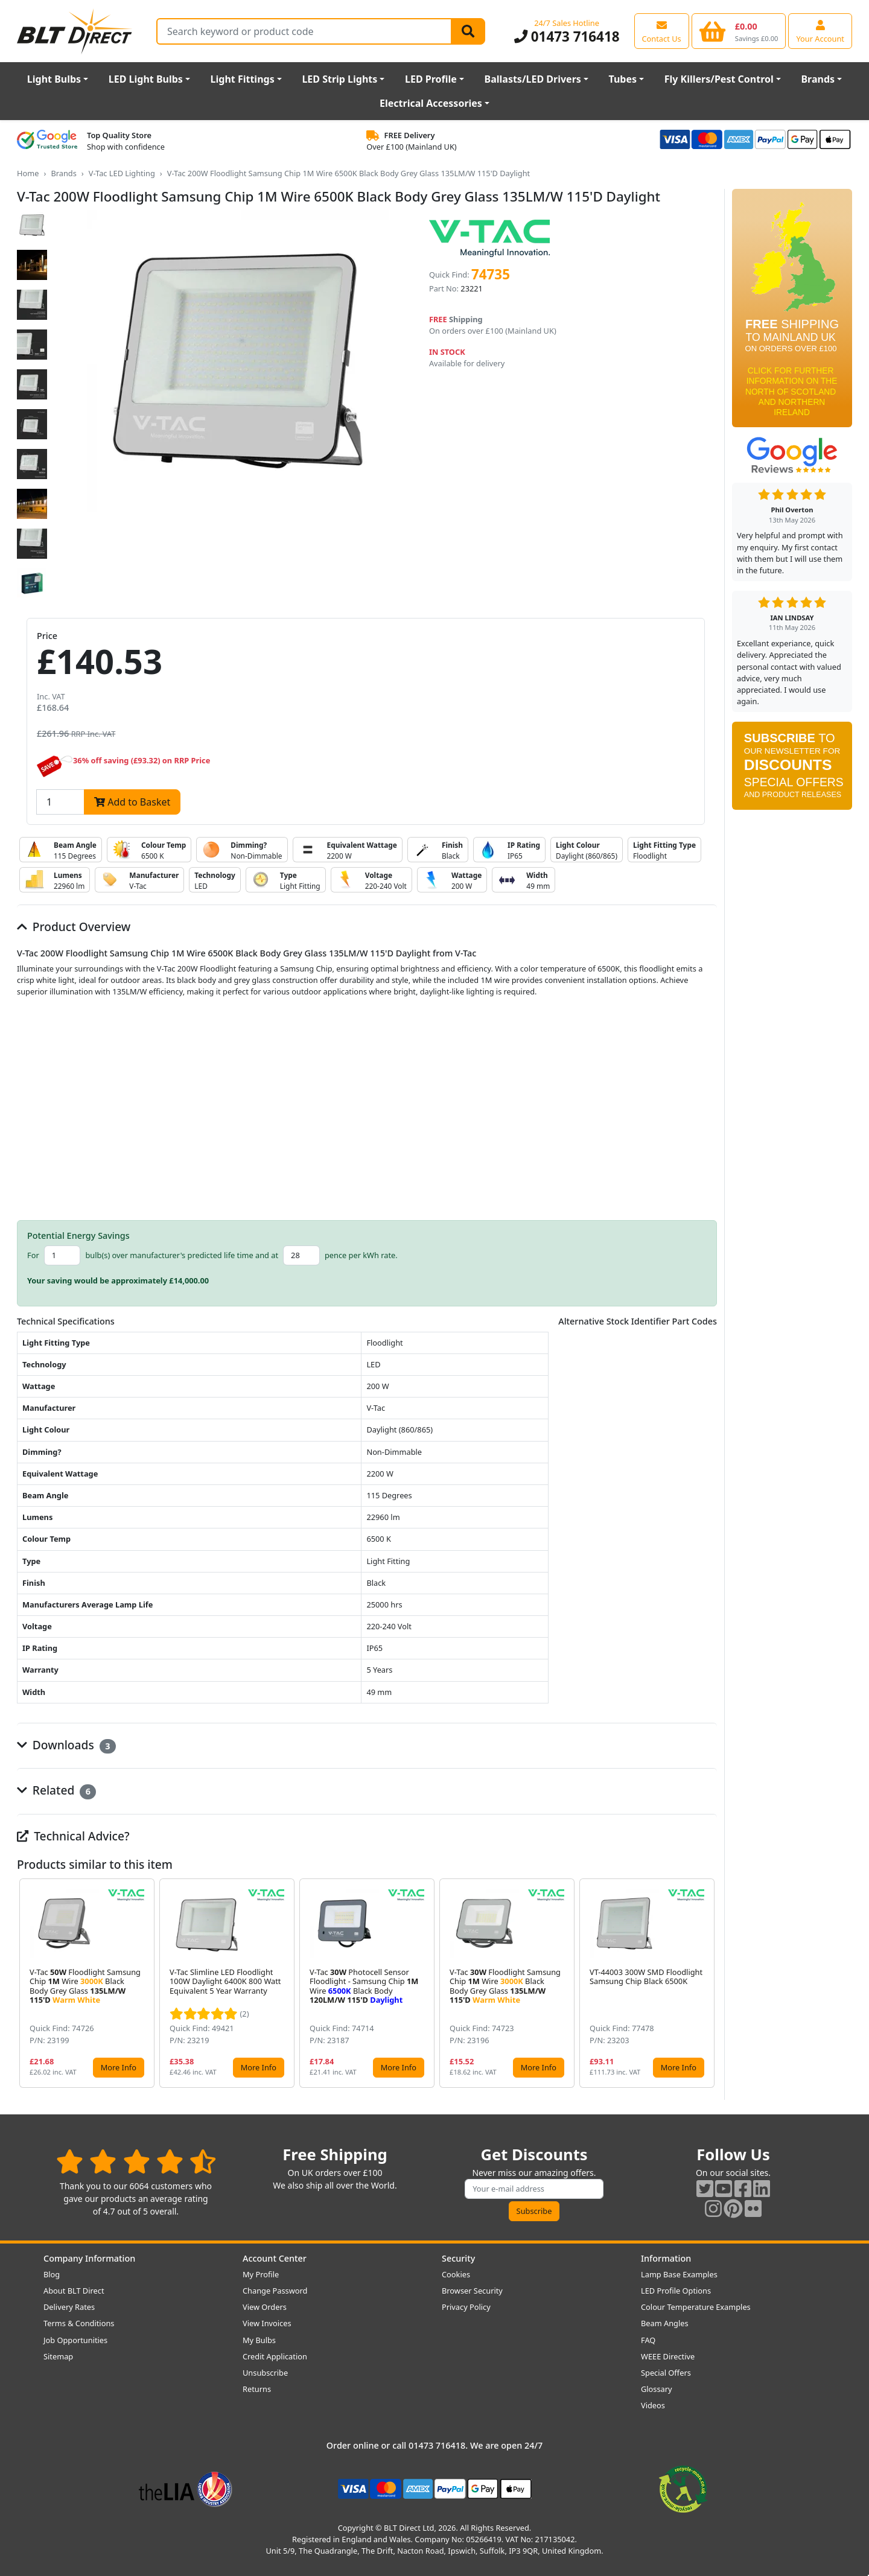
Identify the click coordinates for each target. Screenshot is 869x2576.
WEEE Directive (668, 2356)
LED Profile (431, 79)
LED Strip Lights (339, 79)
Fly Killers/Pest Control (719, 79)
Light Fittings (243, 79)
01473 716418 (567, 36)
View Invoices (267, 2323)
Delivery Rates (69, 2306)
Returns (257, 2389)
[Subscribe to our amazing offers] (534, 2189)
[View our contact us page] (661, 30)
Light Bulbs (54, 79)
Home (28, 173)
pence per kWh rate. (361, 1255)
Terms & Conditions (78, 2323)
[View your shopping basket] (739, 30)
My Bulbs (259, 2340)
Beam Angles (665, 2323)
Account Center (275, 2258)
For (33, 1255)
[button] (707, 1983)
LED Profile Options (676, 2290)
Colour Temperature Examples (696, 2306)
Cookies (456, 2274)
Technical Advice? (73, 1836)
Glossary (656, 2389)
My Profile (261, 2274)
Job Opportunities (75, 2340)
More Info (118, 2067)
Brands (818, 79)
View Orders (265, 2306)
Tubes (623, 79)
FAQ (648, 2340)
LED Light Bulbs (146, 79)
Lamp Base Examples (679, 2274)
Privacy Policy (466, 2306)
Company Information (89, 2258)
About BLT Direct (73, 2290)
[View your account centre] (820, 30)
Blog (51, 2274)
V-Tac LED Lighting (122, 173)
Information (666, 2258)
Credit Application (275, 2356)
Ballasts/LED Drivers (533, 79)
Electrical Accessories (431, 103)
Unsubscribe (265, 2372)
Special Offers (666, 2372)
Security (458, 2258)
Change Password (275, 2290)
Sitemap (58, 2356)
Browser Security (472, 2290)
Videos (653, 2405)
